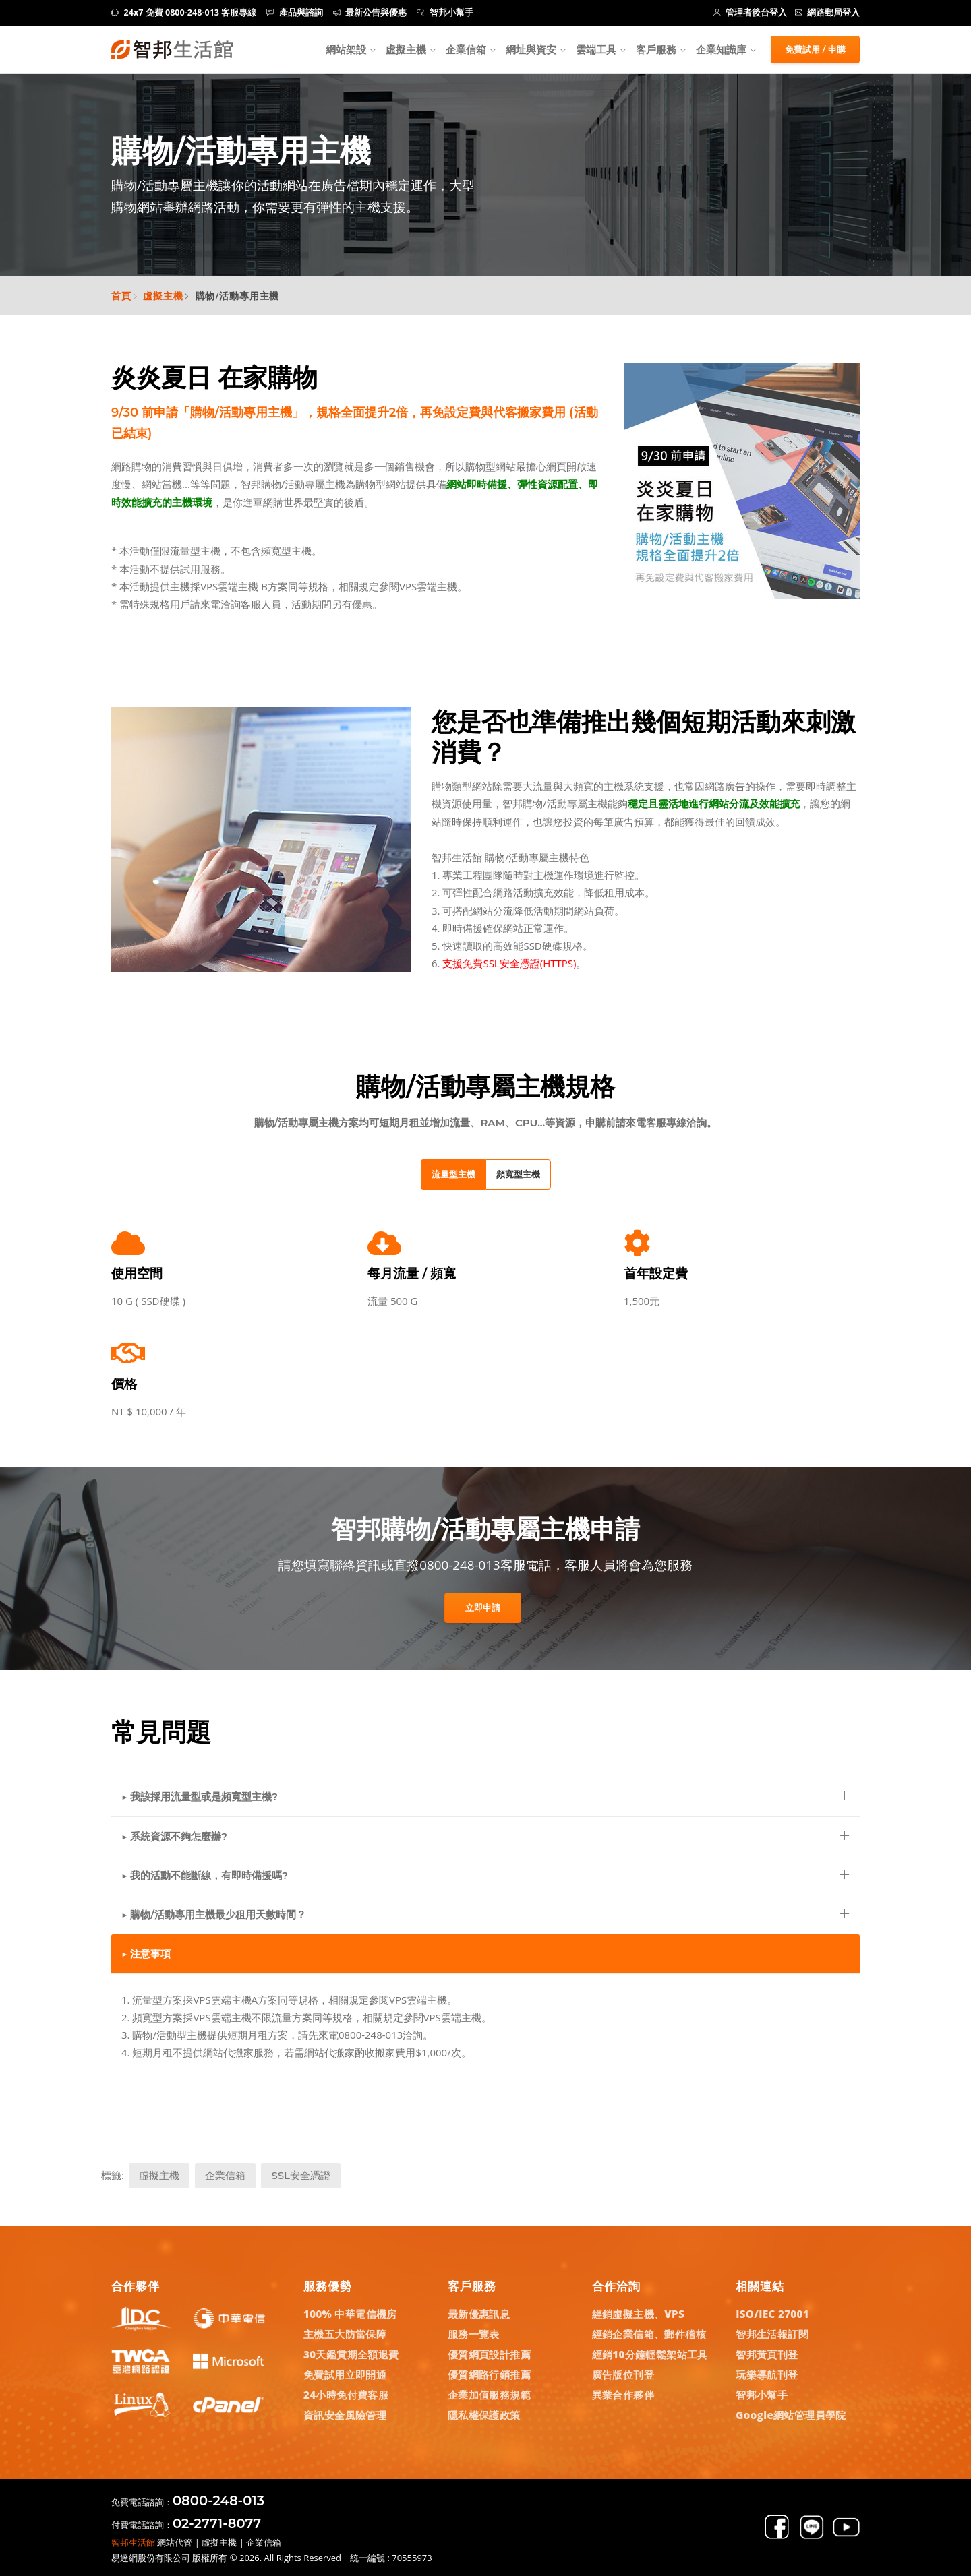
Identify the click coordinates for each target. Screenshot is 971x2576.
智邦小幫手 (445, 12)
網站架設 (346, 49)
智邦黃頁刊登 (767, 2354)
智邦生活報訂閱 (772, 2334)
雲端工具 (596, 49)
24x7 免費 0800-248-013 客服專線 (183, 12)
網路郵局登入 (827, 12)
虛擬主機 (406, 49)
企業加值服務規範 (489, 2394)
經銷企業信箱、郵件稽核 (649, 2334)
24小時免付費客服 (345, 2394)
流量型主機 (453, 1174)
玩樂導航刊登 (767, 2374)
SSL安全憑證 (300, 2175)
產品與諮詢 (294, 12)
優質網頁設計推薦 (489, 2354)
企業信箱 (466, 49)
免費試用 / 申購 (815, 49)
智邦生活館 (133, 2542)
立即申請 (482, 1607)
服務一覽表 (474, 2334)
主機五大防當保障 (344, 2334)
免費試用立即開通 (344, 2374)
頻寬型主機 (518, 1174)
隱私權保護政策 (484, 2415)
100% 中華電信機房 (350, 2314)
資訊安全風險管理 (344, 2415)
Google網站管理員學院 (791, 2415)
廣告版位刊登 (623, 2374)
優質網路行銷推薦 (489, 2374)
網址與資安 (531, 49)
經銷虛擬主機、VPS (638, 2314)
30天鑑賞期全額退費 (351, 2354)
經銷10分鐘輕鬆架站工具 (650, 2354)
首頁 (121, 295)
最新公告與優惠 (370, 12)
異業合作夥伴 (623, 2394)
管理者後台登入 (750, 12)
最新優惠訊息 (479, 2314)
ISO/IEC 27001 (772, 2314)
